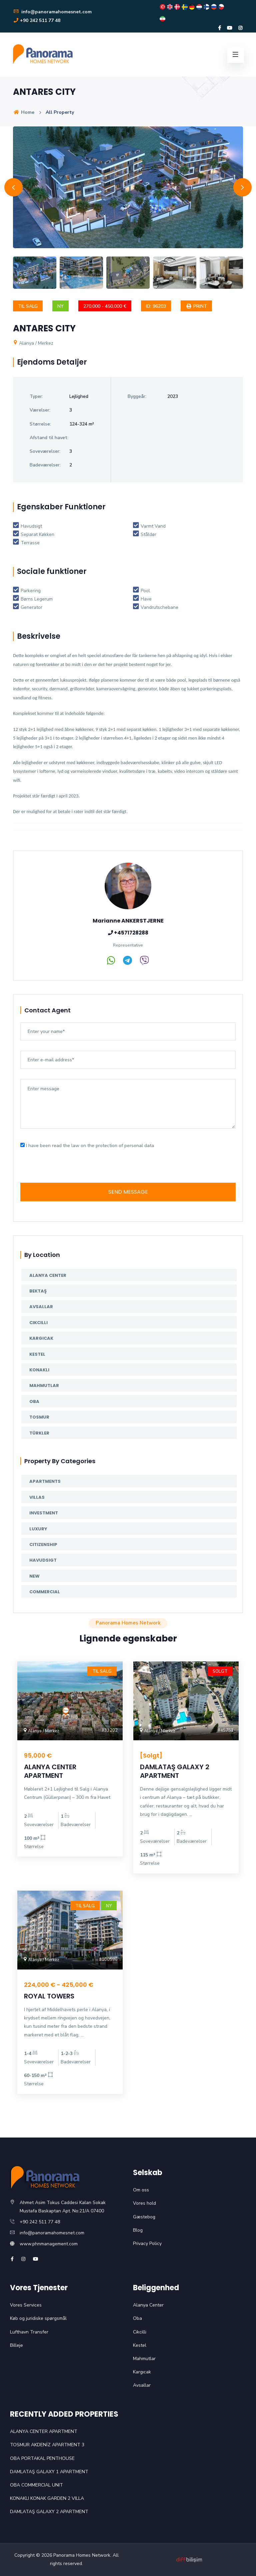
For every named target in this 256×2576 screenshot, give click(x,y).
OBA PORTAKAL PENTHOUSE (42, 2458)
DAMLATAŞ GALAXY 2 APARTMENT (174, 1771)
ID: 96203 (156, 306)
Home (23, 112)
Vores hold (144, 2203)
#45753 (226, 1730)
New (34, 1576)
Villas (37, 1497)
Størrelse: (40, 424)
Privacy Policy (147, 2243)
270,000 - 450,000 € (104, 306)
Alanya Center (47, 1275)
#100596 (108, 1960)
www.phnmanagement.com (49, 2244)
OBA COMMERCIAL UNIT (36, 2485)
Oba (34, 1401)
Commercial (44, 1592)
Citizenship (43, 1544)
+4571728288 (130, 932)
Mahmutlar (44, 1385)
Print (196, 306)
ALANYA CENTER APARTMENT (50, 1771)
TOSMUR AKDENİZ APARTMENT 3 (47, 2445)
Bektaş (38, 1291)
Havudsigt (43, 1560)
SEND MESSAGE (128, 1192)
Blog (138, 2230)
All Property (60, 112)
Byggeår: (137, 396)
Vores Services (26, 2305)
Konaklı (39, 1370)
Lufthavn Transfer (29, 2332)
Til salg (28, 306)
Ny (60, 306)
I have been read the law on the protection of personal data (90, 1145)
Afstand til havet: (49, 437)
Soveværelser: (45, 451)
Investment (43, 1513)
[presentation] (71, 1170)
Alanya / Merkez (33, 343)
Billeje (16, 2345)
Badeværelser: (45, 465)
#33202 (110, 1730)
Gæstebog (144, 2217)
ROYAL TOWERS (49, 1996)
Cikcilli (38, 1322)
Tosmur (39, 1417)
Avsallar (41, 1306)
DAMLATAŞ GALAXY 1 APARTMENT (49, 2472)
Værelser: (40, 410)
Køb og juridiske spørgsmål (38, 2318)
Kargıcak (41, 1338)
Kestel (37, 1354)
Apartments (45, 1481)
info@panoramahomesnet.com (52, 12)
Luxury (38, 1529)
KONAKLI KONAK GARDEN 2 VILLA (47, 2498)
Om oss (141, 2190)
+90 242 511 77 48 (36, 20)
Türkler (39, 1433)
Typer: (36, 396)
